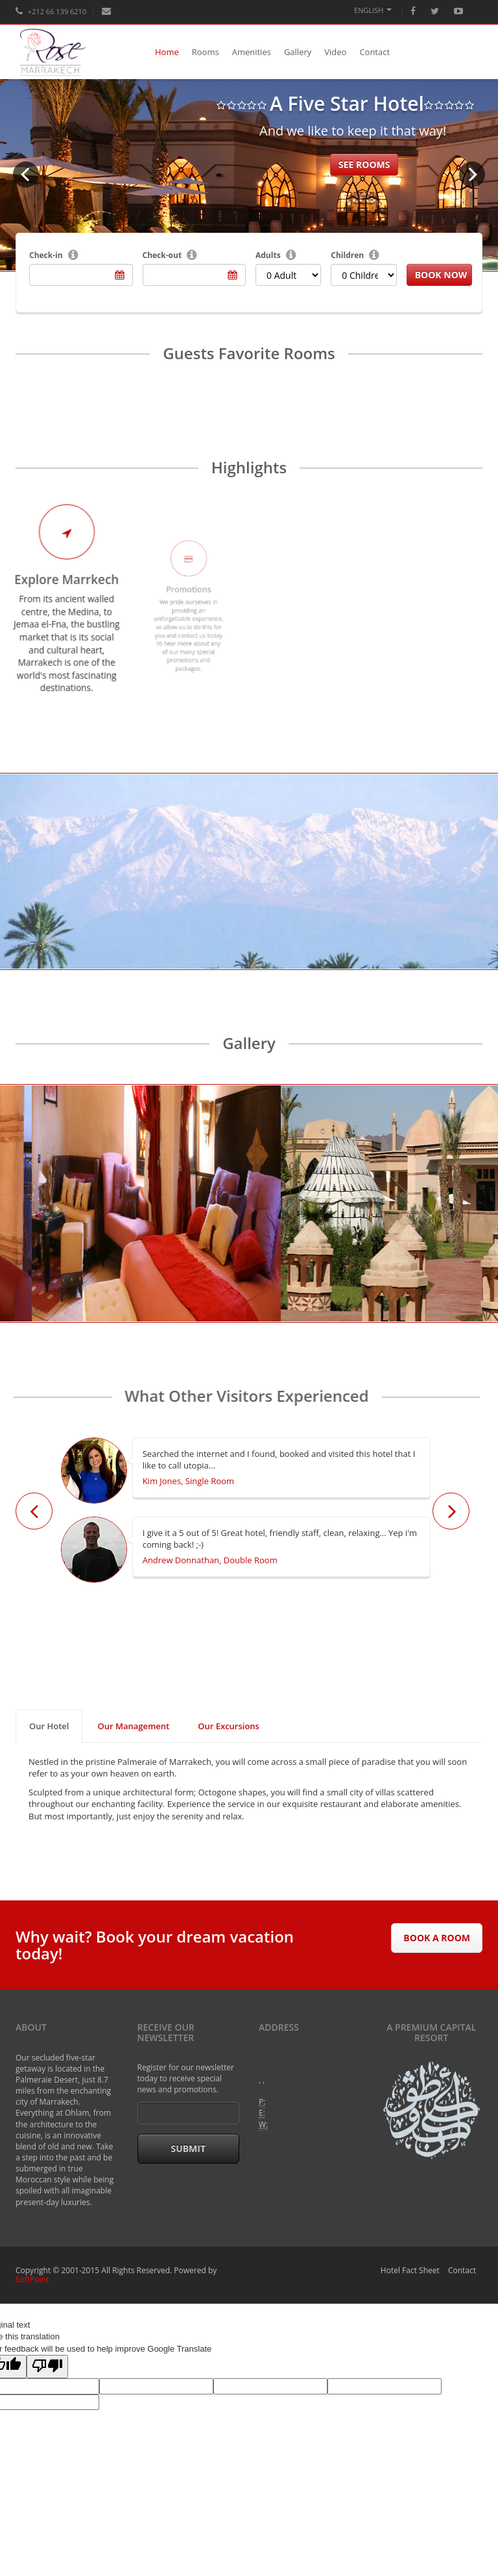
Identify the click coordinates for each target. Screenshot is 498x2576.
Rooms (205, 52)
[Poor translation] (47, 2366)
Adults (268, 255)
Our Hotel (49, 1726)
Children (347, 255)
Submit (188, 2148)
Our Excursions (228, 1726)
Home (167, 52)
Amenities (251, 52)
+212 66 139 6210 (51, 11)
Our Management (133, 1726)
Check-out (162, 255)
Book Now (441, 274)
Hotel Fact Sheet (410, 2270)
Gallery (297, 52)
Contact (374, 52)
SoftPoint (32, 2279)
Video (335, 52)
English (373, 10)
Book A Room (436, 1938)
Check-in (46, 255)
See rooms (364, 164)
